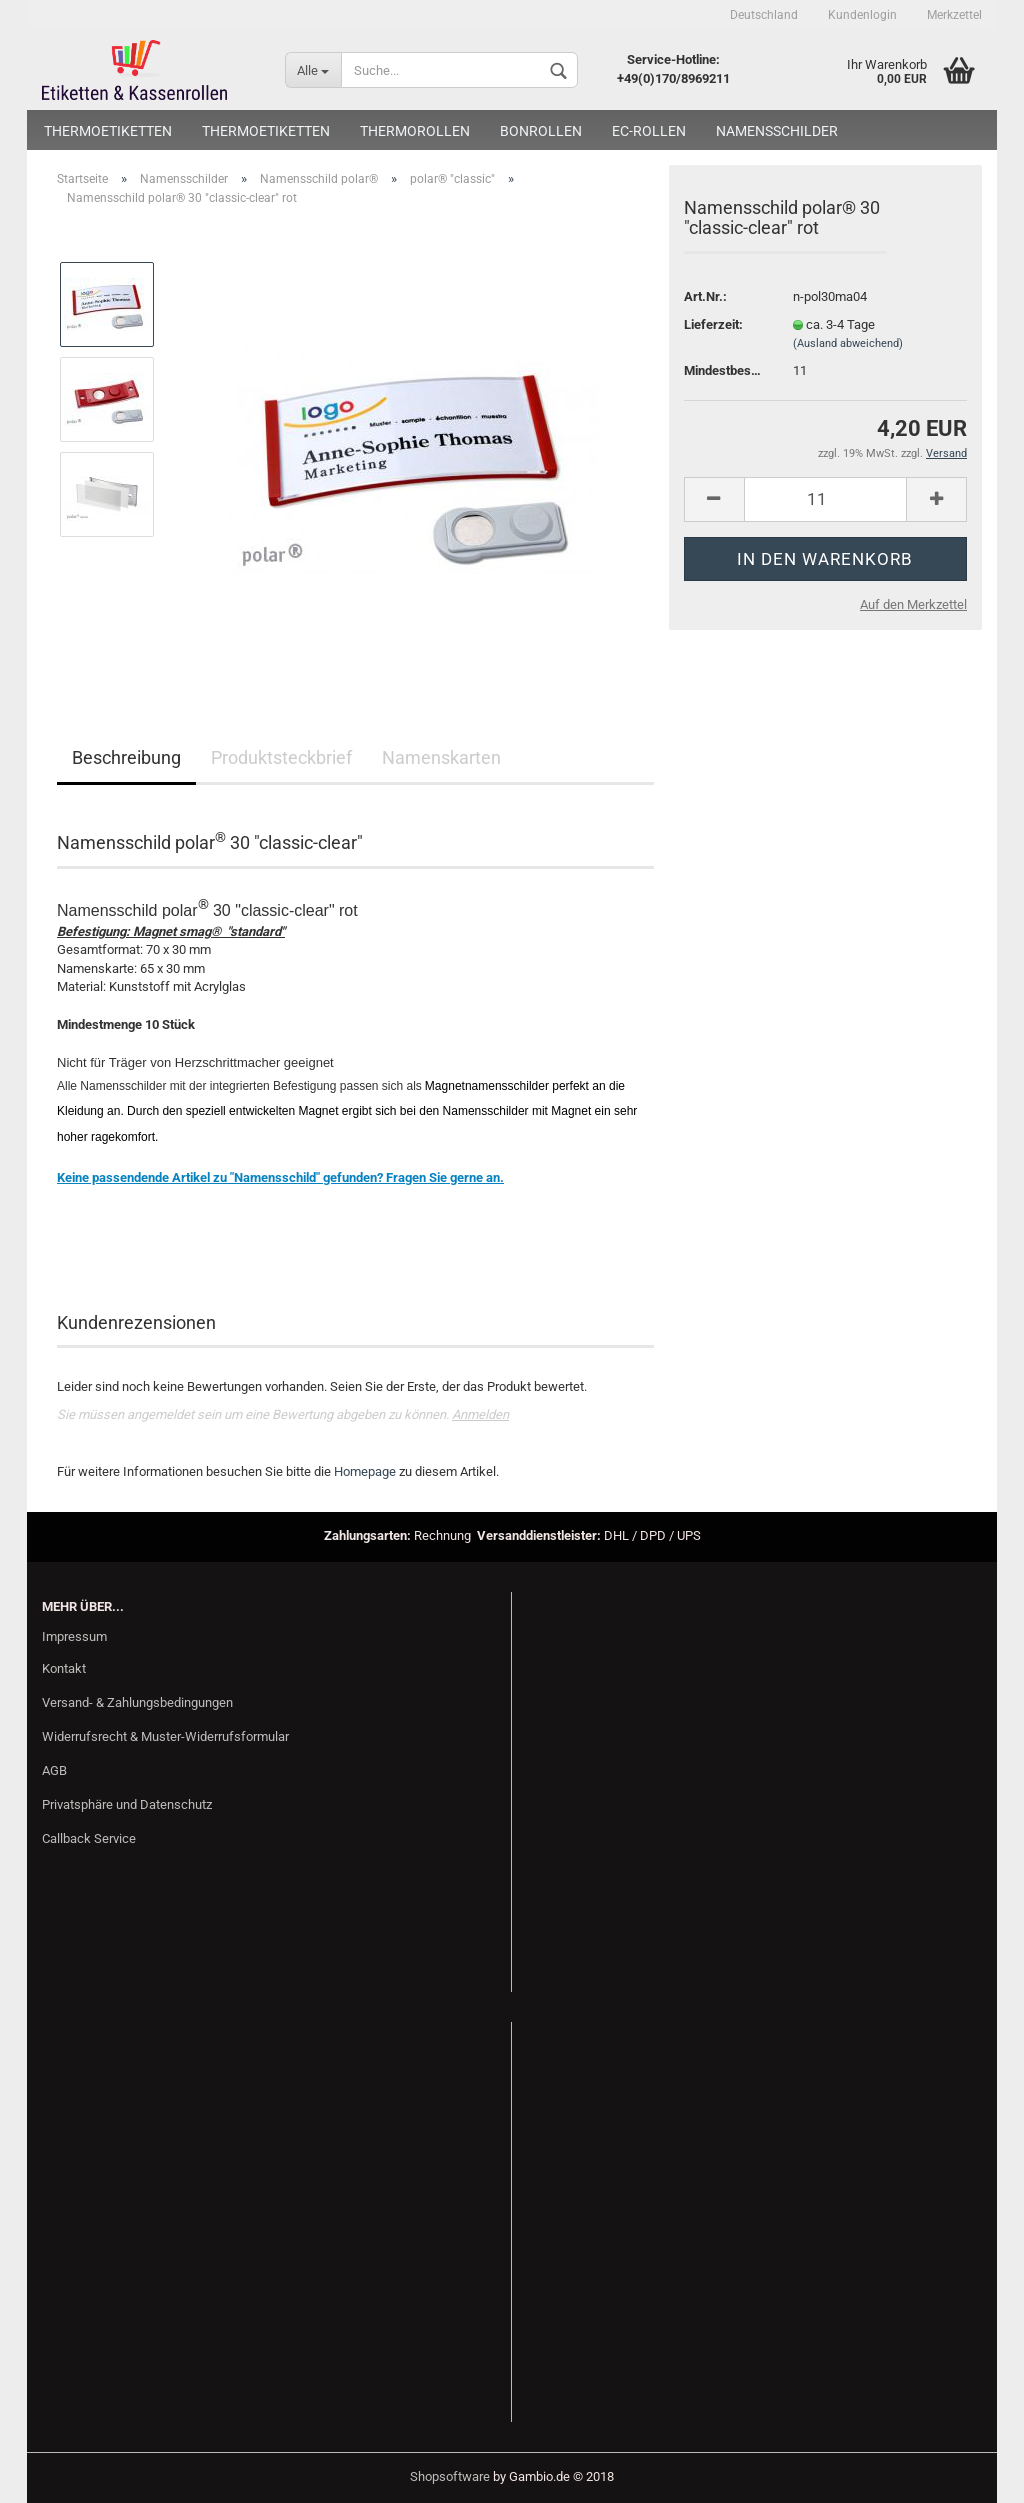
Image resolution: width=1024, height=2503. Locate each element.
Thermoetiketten (108, 131)
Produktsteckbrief (281, 757)
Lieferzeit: (713, 324)
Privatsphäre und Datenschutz (127, 1804)
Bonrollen (541, 131)
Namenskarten (441, 757)
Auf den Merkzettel (913, 604)
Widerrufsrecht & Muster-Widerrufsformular (165, 1736)
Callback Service (89, 1838)
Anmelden (480, 1414)
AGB (54, 1770)
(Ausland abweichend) (848, 343)
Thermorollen (415, 131)
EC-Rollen (649, 131)
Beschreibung (126, 757)
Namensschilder (777, 131)
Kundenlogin (862, 15)
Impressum (74, 1636)
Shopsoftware (450, 2476)
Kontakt (64, 1668)
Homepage (365, 1471)
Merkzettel (954, 15)
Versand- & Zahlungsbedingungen (137, 1702)
